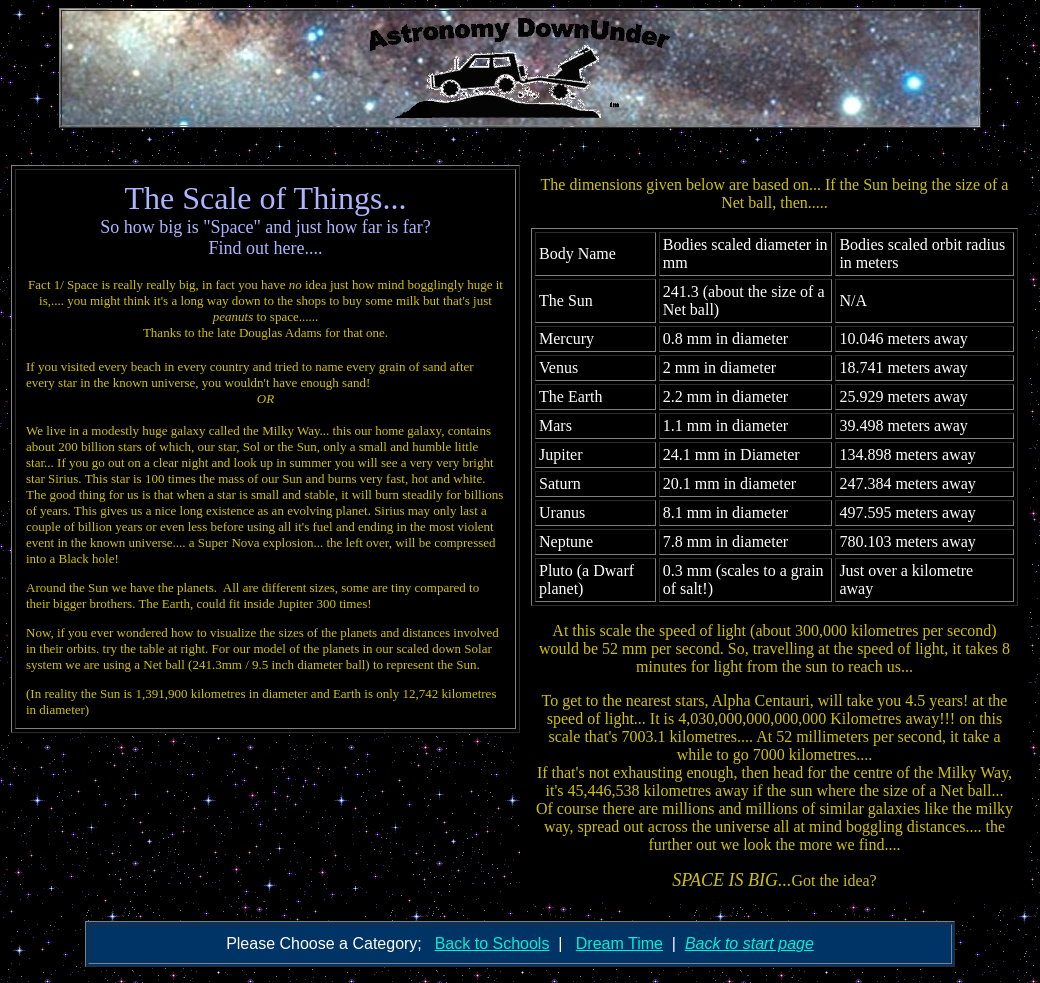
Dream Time (619, 943)
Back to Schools (492, 943)
